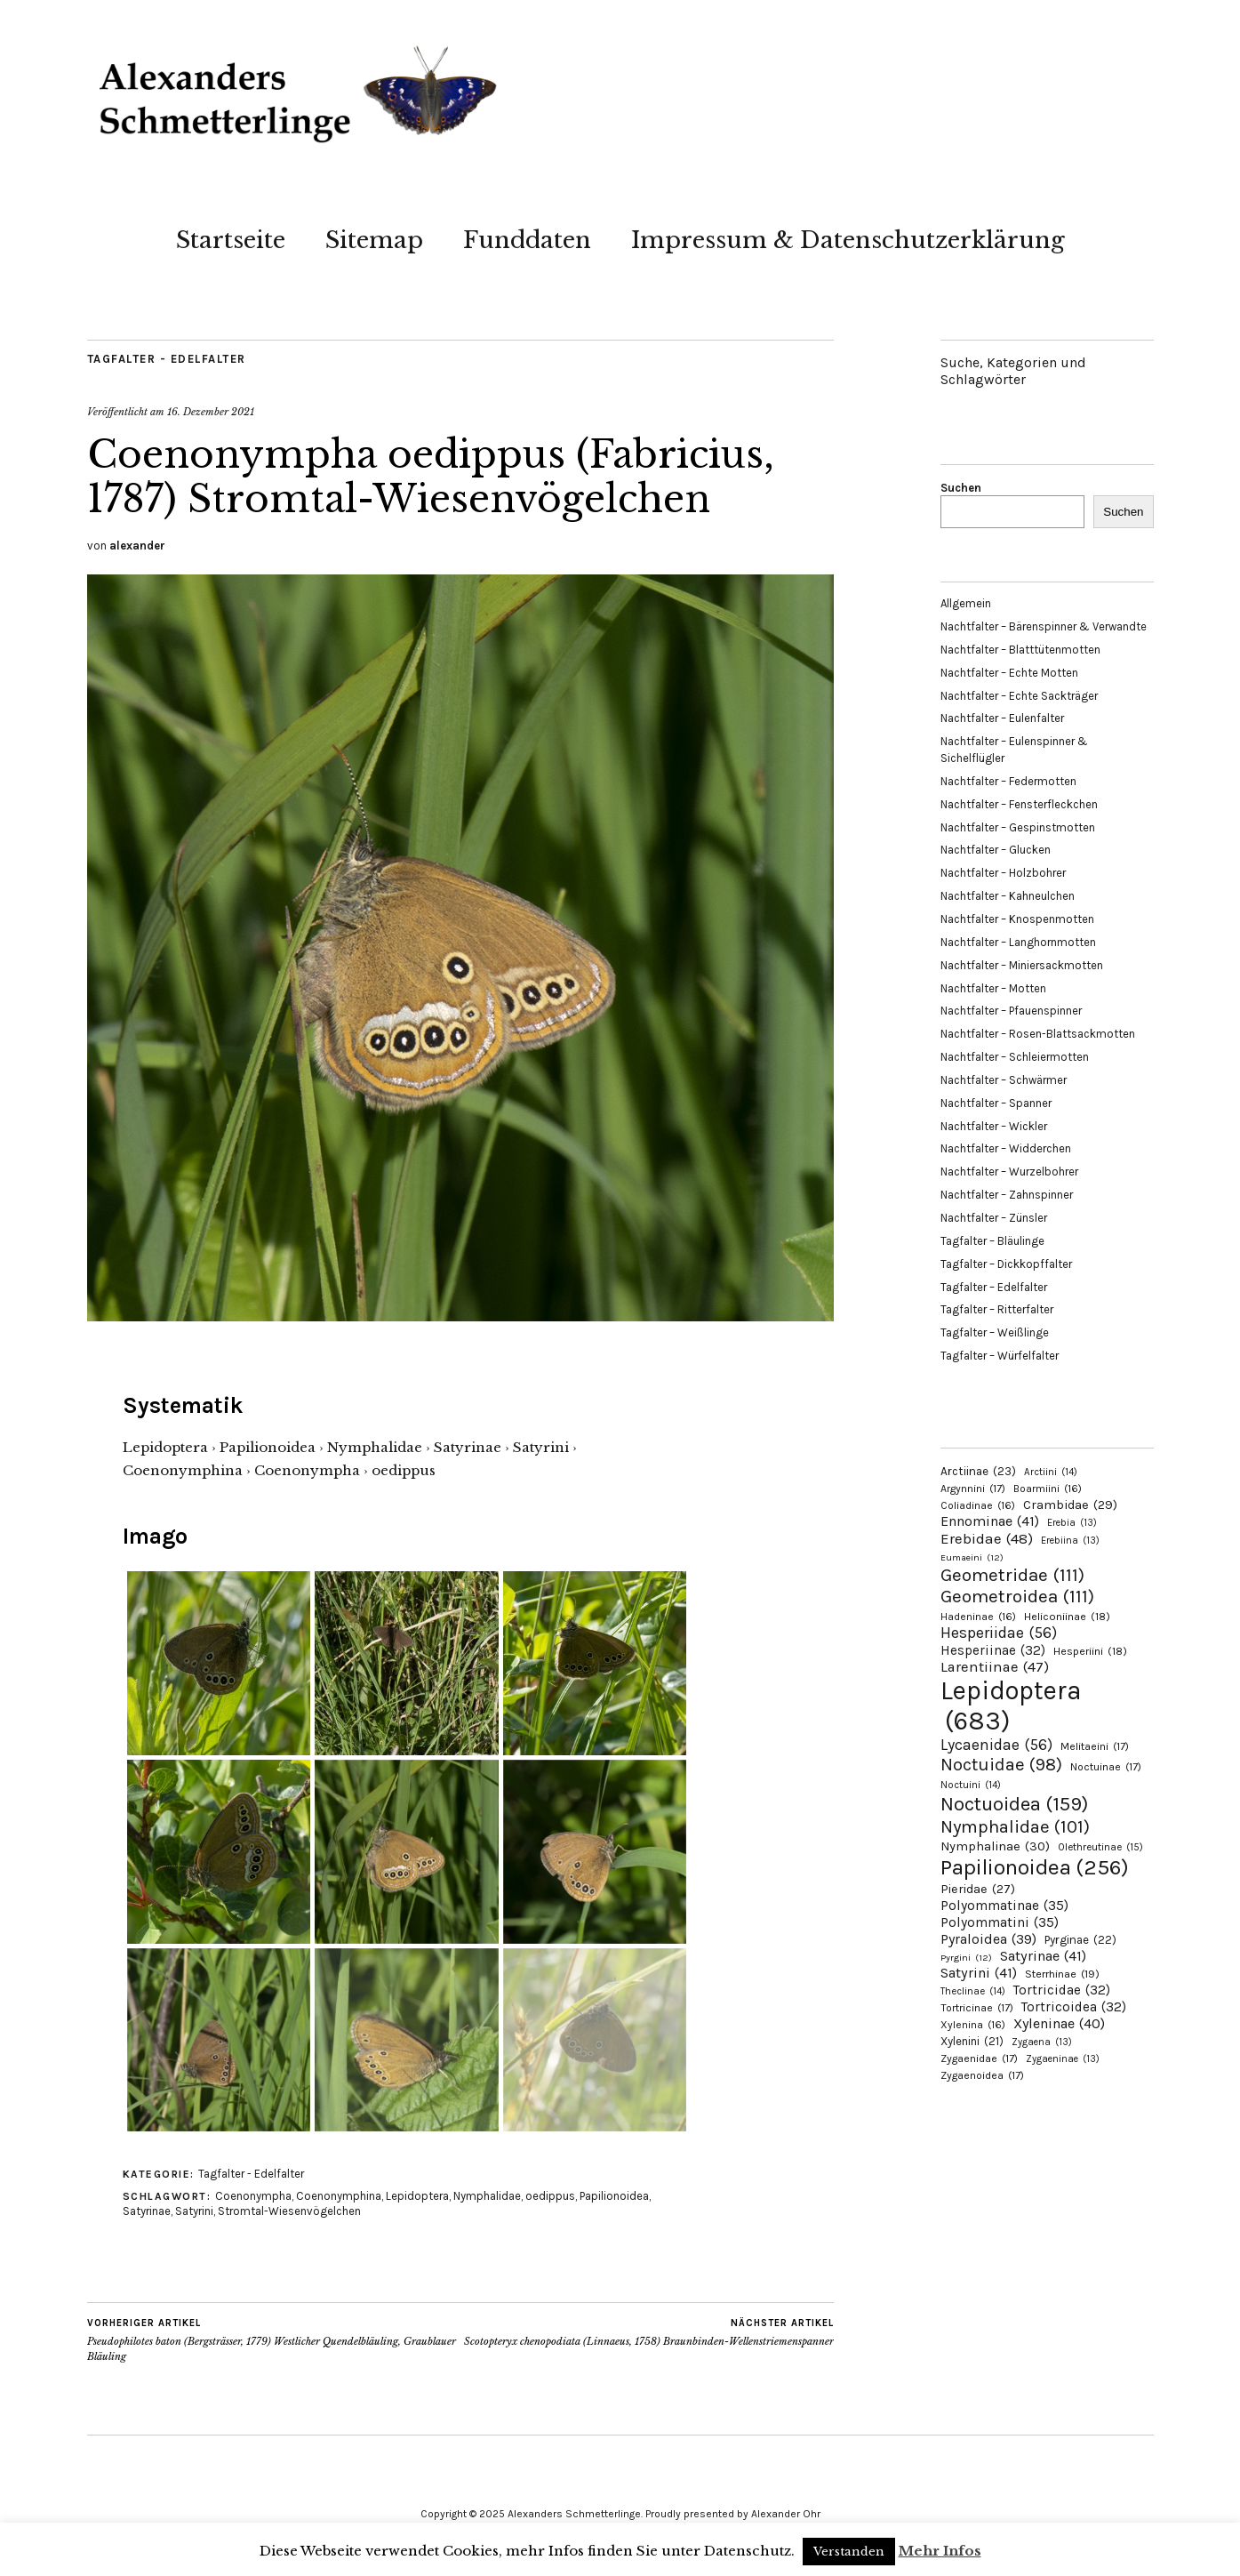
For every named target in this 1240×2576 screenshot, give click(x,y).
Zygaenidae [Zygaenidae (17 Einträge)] (979, 2058)
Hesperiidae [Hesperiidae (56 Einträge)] (998, 1632)
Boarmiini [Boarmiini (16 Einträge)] (1047, 1488)
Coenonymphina (338, 2196)
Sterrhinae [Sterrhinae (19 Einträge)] (1062, 1973)
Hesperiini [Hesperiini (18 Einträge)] (1090, 1651)
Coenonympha (253, 2196)
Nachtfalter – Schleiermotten (1014, 1056)
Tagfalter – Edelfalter (993, 1287)
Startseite (230, 240)
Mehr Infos (940, 2550)
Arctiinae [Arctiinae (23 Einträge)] (978, 1471)
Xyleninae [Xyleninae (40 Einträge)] (1059, 2023)
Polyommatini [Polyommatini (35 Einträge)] (999, 1922)
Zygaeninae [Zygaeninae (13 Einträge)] (1063, 2059)
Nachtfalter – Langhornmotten (1018, 942)
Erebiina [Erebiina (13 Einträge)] (1070, 1540)
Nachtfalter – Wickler (993, 1126)
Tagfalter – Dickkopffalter (1006, 1264)
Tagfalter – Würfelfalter (999, 1355)
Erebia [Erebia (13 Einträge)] (1072, 1523)
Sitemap (374, 240)
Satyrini (194, 2211)
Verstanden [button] (848, 2551)
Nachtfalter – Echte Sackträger (1019, 695)
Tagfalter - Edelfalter (166, 358)
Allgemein (965, 603)
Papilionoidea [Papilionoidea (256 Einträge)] (1034, 1867)
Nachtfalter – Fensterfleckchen (1019, 804)
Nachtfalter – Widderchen (1005, 1148)
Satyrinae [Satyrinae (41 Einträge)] (1043, 1955)
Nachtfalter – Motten (993, 988)
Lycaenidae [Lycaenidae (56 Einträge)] (996, 1744)
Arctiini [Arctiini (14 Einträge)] (1050, 1472)
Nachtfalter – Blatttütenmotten (1020, 649)
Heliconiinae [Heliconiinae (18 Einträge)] (1067, 1616)
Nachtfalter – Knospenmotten (1017, 919)
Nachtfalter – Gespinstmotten (1017, 827)
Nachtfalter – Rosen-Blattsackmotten (1037, 1033)
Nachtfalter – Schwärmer (1003, 1080)
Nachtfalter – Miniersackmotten (1021, 965)
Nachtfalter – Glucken (995, 849)
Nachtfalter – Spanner (996, 1103)
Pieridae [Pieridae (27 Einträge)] (977, 1889)
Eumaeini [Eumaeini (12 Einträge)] (972, 1557)
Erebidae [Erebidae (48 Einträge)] (986, 1538)
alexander (137, 545)
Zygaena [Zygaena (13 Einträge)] (1042, 2042)
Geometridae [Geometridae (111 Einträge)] (1012, 1574)
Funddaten (527, 240)
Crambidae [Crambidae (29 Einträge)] (1070, 1505)
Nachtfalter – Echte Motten (1009, 672)
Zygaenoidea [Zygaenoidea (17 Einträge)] (982, 2075)
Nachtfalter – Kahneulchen (1007, 896)
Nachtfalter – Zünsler (993, 1217)
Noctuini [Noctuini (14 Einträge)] (970, 1785)
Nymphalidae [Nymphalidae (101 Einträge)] (1015, 1826)
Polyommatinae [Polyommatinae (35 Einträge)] (1004, 1906)
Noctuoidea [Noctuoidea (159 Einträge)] (1014, 1804)
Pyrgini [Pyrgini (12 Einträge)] (966, 1957)
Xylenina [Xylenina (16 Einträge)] (972, 2024)
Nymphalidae (487, 2196)
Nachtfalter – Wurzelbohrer (1009, 1171)
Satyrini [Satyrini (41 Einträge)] (978, 1972)
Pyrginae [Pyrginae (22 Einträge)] (1080, 1939)
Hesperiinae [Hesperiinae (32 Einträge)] (992, 1650)
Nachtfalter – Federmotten (1008, 781)
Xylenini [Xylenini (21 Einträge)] (972, 2041)
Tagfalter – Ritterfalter (996, 1309)
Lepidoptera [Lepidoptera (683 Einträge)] (1011, 1705)
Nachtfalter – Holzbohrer (1003, 872)
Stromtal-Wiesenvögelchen (289, 2211)
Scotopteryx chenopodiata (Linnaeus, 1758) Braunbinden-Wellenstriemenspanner (649, 2332)
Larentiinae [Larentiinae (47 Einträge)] (994, 1666)
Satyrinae (147, 2211)
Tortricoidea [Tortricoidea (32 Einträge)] (1073, 2007)
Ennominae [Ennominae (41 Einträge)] (989, 1521)
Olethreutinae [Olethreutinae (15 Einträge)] (1100, 1847)
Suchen (960, 487)
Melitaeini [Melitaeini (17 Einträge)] (1094, 1746)
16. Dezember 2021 (210, 411)
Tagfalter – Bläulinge (992, 1241)
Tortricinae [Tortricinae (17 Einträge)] (976, 2008)
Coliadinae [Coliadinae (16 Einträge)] (977, 1505)
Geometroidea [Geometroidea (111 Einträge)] (1017, 1596)
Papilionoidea (614, 2196)
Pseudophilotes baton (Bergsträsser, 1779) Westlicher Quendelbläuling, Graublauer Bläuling (273, 2339)
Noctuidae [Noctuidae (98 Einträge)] (1001, 1764)
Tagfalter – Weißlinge (994, 1332)
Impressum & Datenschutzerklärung (848, 240)
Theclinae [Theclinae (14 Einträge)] (972, 1991)
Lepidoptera (417, 2196)
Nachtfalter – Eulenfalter (1002, 718)
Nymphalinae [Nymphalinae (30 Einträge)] (995, 1846)
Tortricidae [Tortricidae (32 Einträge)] (1061, 1990)
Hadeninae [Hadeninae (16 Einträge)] (978, 1616)
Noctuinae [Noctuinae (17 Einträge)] (1105, 1767)
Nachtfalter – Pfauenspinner (1011, 1010)
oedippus (550, 2196)
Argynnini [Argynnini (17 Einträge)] (972, 1488)
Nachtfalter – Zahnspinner (1006, 1194)
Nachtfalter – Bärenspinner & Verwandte (1043, 626)
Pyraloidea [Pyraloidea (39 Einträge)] (988, 1938)
